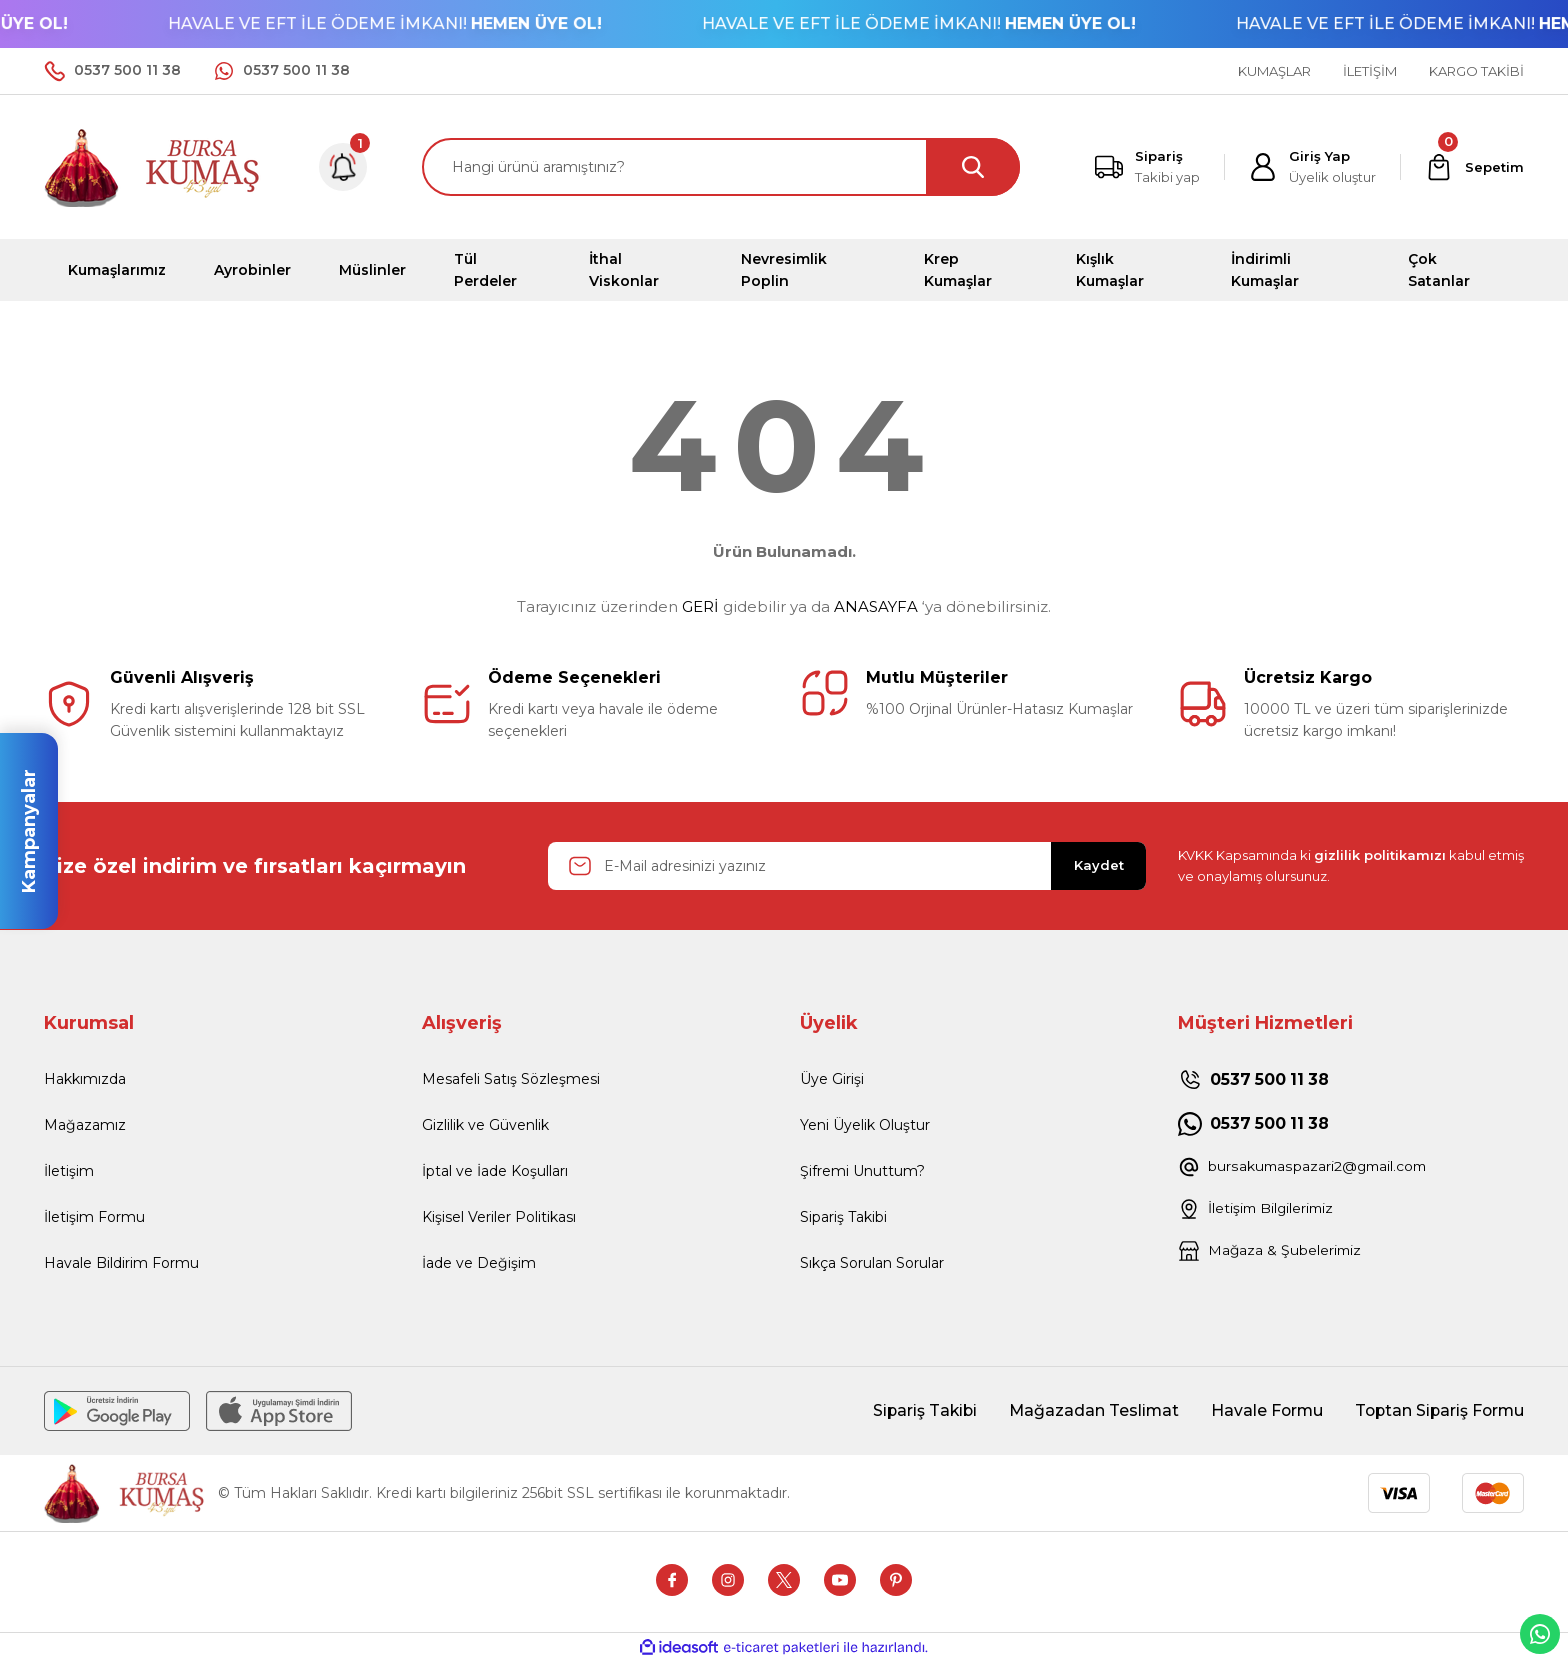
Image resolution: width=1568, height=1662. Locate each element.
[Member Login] (1312, 167)
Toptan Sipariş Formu (1437, 1410)
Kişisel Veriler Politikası (499, 1217)
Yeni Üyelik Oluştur (865, 1125)
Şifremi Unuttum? (862, 1171)
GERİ (700, 606)
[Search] (721, 167)
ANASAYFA (876, 606)
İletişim (69, 1171)
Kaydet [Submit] (1099, 865)
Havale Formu (1261, 1410)
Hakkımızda (85, 1079)
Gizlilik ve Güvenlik (485, 1125)
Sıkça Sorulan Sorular (872, 1263)
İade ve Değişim (479, 1263)
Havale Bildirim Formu (121, 1263)
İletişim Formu (94, 1217)
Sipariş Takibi (843, 1217)
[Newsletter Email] (847, 866)
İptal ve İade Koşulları (495, 1171)
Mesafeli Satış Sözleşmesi (511, 1079)
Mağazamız (85, 1125)
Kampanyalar (29, 831)
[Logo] (153, 165)
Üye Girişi (832, 1079)
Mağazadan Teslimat (1086, 1410)
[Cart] (1474, 167)
